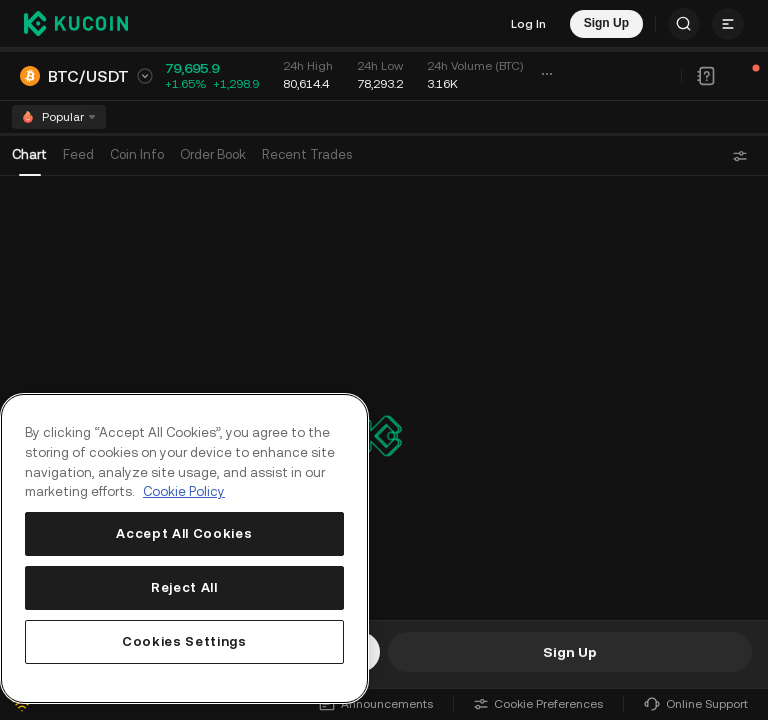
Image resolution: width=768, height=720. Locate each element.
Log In (528, 24)
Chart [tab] (29, 122)
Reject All (184, 587)
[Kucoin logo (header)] (76, 23)
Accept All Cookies (184, 533)
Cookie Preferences (538, 704)
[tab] (213, 123)
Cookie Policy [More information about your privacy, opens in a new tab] (184, 491)
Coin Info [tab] (137, 122)
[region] (184, 548)
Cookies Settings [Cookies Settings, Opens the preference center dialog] (184, 641)
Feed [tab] (78, 122)
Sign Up (570, 652)
